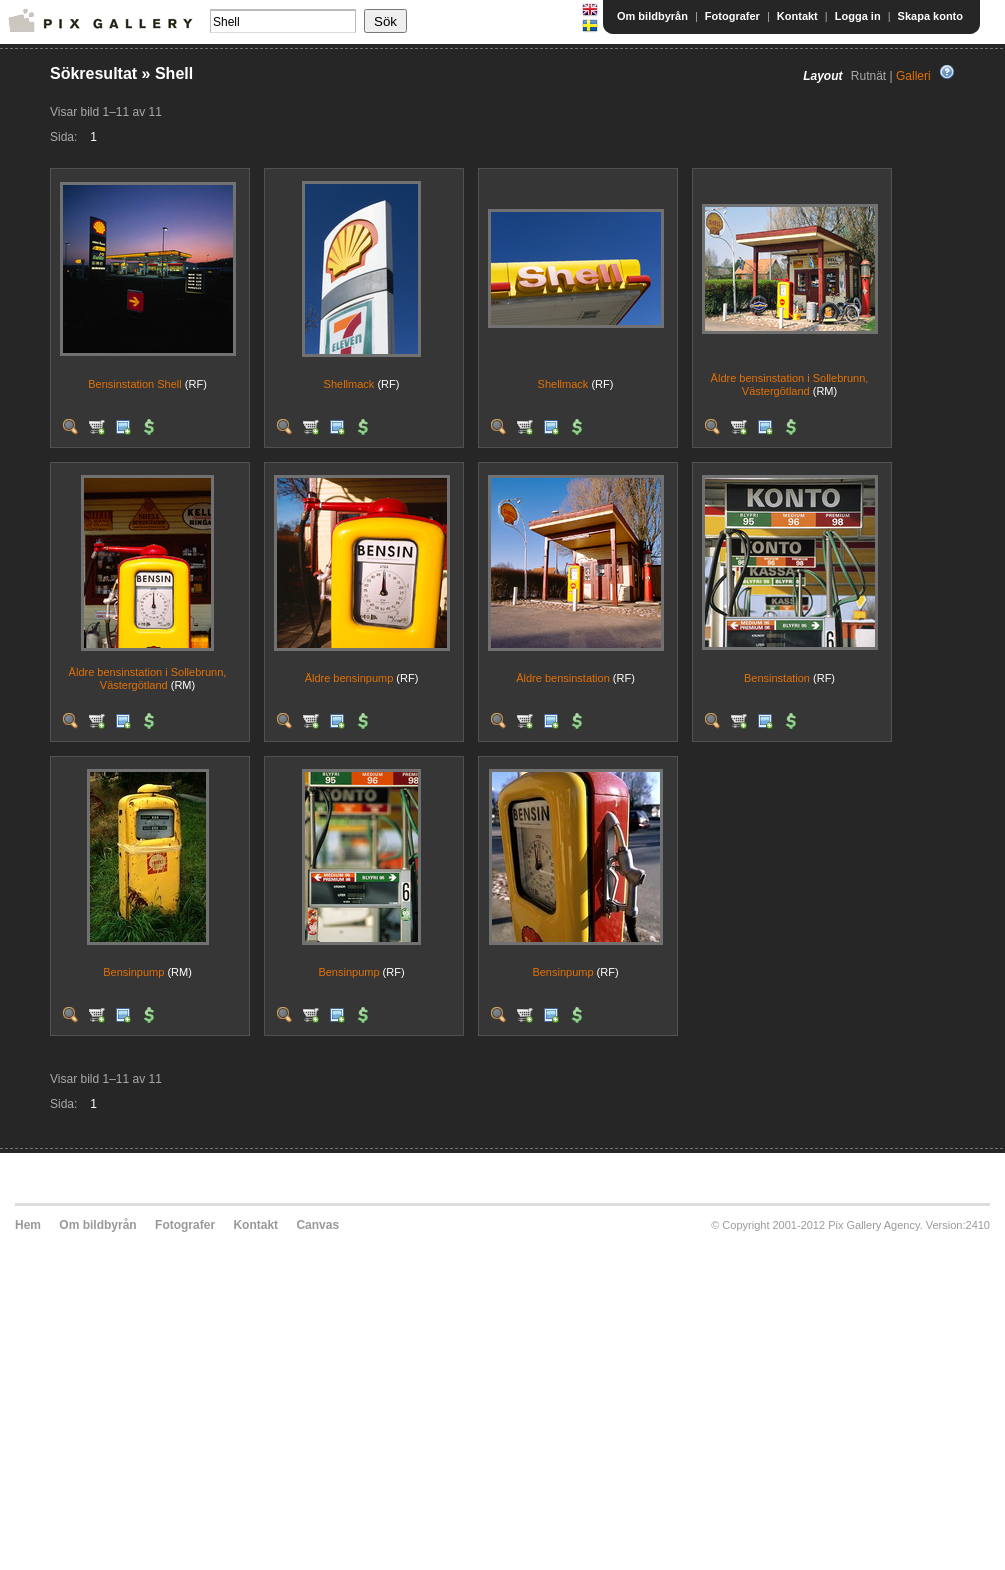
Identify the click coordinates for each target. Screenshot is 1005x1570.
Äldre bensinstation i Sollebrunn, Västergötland (790, 384)
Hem (28, 1225)
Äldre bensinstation (563, 678)
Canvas (317, 1225)
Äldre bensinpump (349, 678)
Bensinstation (777, 678)
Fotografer (732, 16)
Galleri (913, 76)
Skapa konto (930, 16)
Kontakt (797, 16)
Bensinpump (133, 972)
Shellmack (349, 384)
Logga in (858, 16)
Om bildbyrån (652, 16)
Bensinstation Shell (135, 384)
